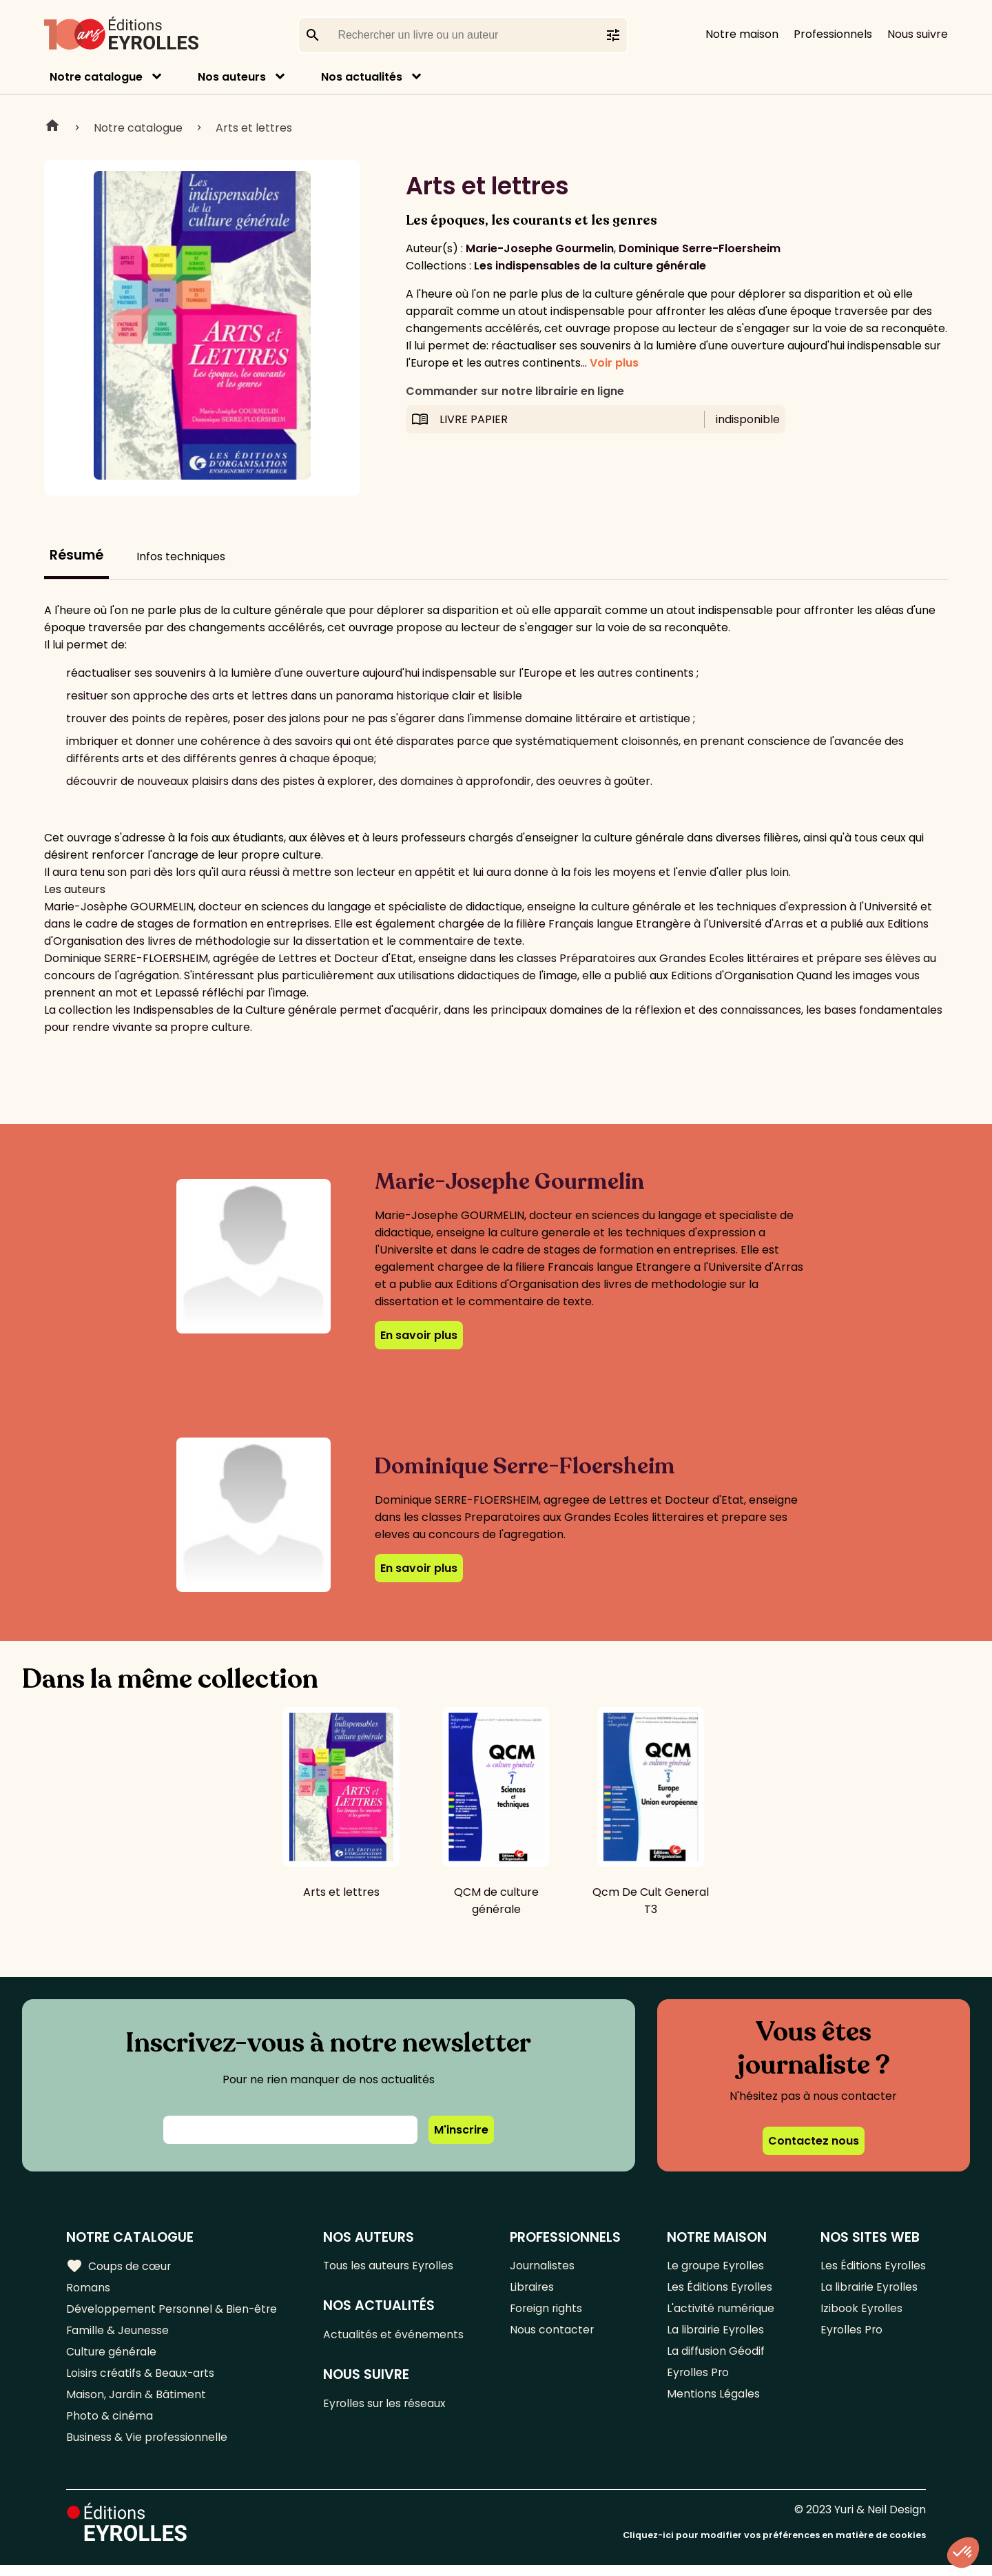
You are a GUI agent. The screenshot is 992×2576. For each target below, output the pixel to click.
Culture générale (112, 2357)
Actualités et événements (394, 2336)
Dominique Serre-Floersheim (700, 248)
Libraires (533, 2289)
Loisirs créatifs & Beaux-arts (141, 2380)
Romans (88, 2289)
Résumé (76, 555)
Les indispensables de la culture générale (590, 266)
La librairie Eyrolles (715, 2334)
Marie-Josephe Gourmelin (540, 248)
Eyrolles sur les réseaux (386, 2407)
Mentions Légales (712, 2403)
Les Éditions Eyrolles (719, 2289)
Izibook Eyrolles (861, 2312)
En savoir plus (418, 1335)
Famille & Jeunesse (117, 2334)
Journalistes (543, 2266)
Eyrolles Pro (698, 2380)
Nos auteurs (232, 77)
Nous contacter (552, 2334)
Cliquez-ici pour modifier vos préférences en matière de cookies (774, 2547)
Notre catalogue (96, 77)
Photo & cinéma (109, 2425)
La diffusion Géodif (715, 2357)
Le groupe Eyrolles (715, 2266)
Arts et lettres (254, 128)
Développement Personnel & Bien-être (172, 2312)
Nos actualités (361, 77)
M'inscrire (461, 2130)
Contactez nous (813, 2141)
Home (52, 127)
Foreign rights (547, 2312)
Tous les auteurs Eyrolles (390, 2266)
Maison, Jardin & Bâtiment (136, 2403)
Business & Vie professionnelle (147, 2448)
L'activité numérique (720, 2312)
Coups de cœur (119, 2266)
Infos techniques (180, 556)
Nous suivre (917, 34)
